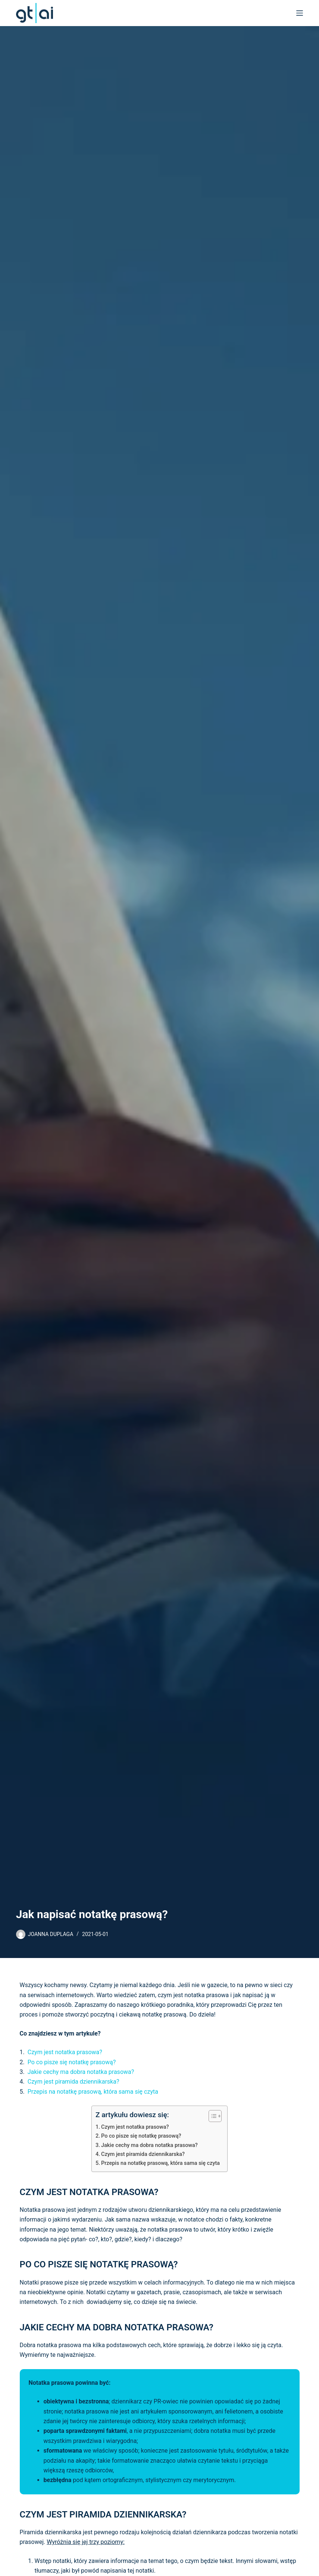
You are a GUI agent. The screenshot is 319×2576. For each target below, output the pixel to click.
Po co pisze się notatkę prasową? (72, 2062)
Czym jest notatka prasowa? (65, 2052)
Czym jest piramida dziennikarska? (73, 2081)
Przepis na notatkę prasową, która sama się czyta (93, 2091)
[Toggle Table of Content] (211, 2116)
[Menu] (299, 13)
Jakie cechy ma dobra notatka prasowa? (81, 2071)
